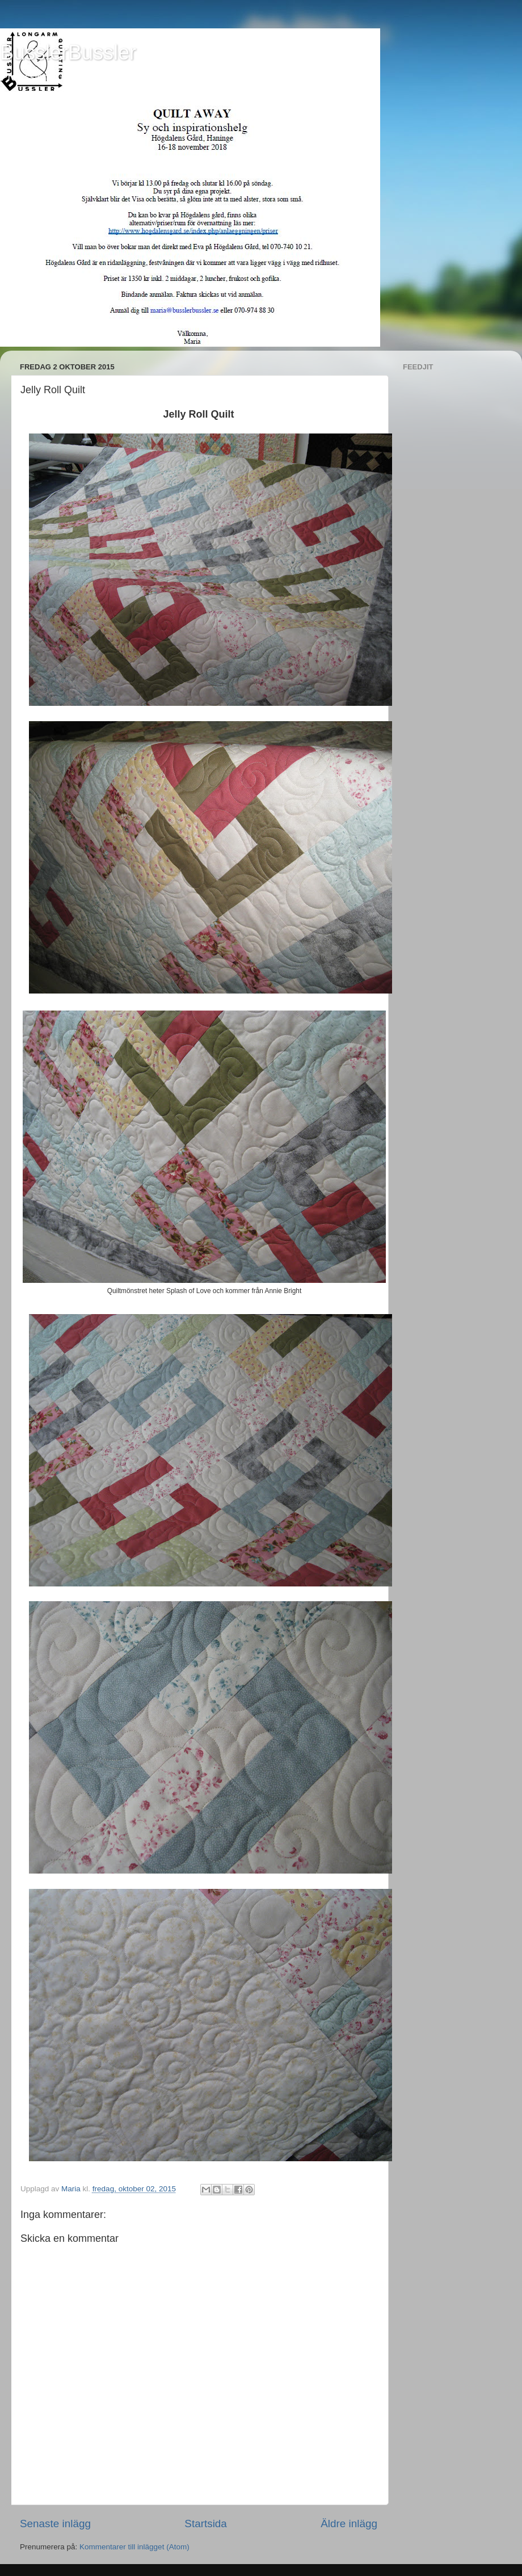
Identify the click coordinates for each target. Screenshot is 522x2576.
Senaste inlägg (55, 2523)
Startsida (205, 2523)
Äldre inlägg (349, 2523)
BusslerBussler (68, 52)
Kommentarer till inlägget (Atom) (134, 2547)
